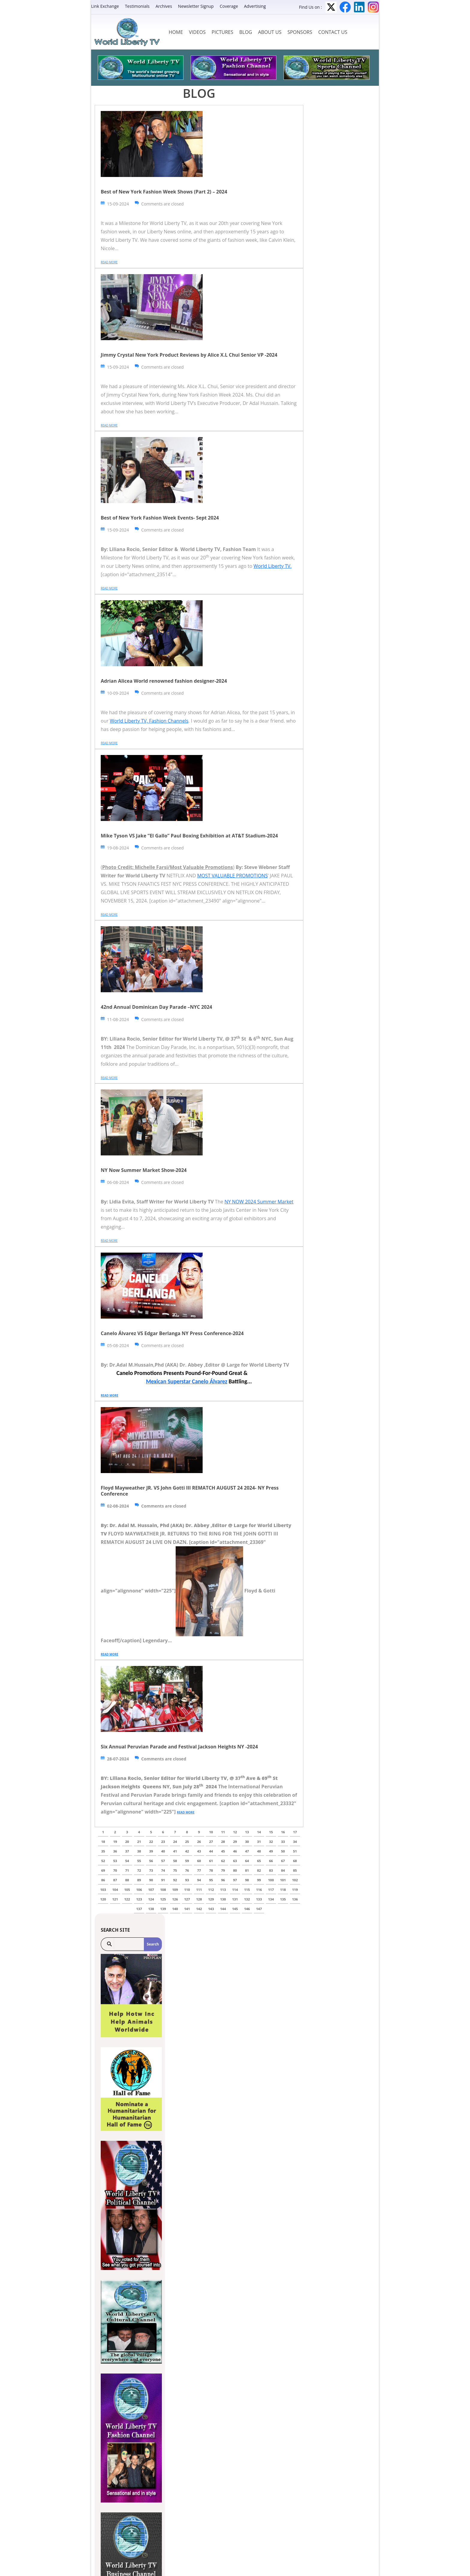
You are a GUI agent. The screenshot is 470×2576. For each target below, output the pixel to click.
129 (211, 1899)
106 (139, 1889)
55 (139, 1861)
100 (271, 1880)
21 (139, 1841)
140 (175, 1909)
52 (103, 1861)
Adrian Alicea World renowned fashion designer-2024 (164, 681)
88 (127, 1880)
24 (175, 1841)
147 (259, 1909)
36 (115, 1851)
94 (199, 1880)
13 (247, 1832)
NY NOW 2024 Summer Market (259, 1201)
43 (199, 1851)
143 (211, 1909)
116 (259, 1889)
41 (175, 1851)
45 (223, 1851)
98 (247, 1880)
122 (127, 1899)
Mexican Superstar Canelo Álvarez (186, 1381)
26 (199, 1841)
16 (283, 1832)
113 (223, 1889)
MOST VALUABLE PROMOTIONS (232, 875)
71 (127, 1870)
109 (175, 1889)
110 (187, 1889)
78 (211, 1870)
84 (283, 1870)
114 (235, 1889)
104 (115, 1889)
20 (127, 1841)
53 (115, 1861)
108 (163, 1889)
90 (151, 1880)
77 (199, 1870)
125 (163, 1899)
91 (163, 1880)
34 (295, 1841)
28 (223, 1841)
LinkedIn (359, 7)
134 (271, 1899)
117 (271, 1889)
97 (235, 1880)
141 (187, 1909)
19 (115, 1841)
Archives (164, 6)
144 (223, 1909)
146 (247, 1909)
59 (187, 1861)
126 (175, 1899)
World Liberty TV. (273, 566)
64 (247, 1861)
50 (283, 1851)
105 (127, 1889)
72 (139, 1870)
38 (139, 1851)
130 (223, 1899)
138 (151, 1909)
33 (283, 1841)
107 (151, 1889)
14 (259, 1832)
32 (271, 1841)
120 (103, 1899)
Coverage (229, 6)
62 (223, 1861)
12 (235, 1832)
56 (151, 1861)
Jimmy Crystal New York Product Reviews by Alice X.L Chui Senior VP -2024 (189, 355)
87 (115, 1880)
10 (211, 1832)
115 (247, 1889)
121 (115, 1899)
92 (175, 1880)
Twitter (331, 7)
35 (103, 1851)
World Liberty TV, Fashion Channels (149, 720)
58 (175, 1861)
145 (235, 1909)
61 (211, 1861)
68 (295, 1861)
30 (247, 1841)
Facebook (345, 7)
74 (163, 1870)
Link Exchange (105, 6)
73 (151, 1870)
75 (175, 1870)
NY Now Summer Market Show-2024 (144, 1170)
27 (211, 1841)
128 (199, 1899)
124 (151, 1899)
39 (151, 1851)
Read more (109, 262)
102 (295, 1880)
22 (151, 1841)
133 (259, 1899)
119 (295, 1889)
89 (139, 1880)
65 (259, 1861)
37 (127, 1851)
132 (247, 1899)
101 (283, 1880)
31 (259, 1841)
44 (211, 1851)
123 (139, 1899)
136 (295, 1899)
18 (103, 1841)
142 (199, 1909)
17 (295, 1832)
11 (223, 1832)
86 (103, 1880)
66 (271, 1861)
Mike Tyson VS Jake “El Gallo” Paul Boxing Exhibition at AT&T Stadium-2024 (189, 835)
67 (283, 1861)
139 (163, 1909)
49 (271, 1851)
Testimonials (137, 6)
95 (211, 1880)
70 (115, 1870)
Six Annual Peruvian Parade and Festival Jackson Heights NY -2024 (179, 1746)
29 (235, 1841)
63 (235, 1861)
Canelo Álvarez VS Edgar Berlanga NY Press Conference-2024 (172, 1333)
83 (271, 1870)
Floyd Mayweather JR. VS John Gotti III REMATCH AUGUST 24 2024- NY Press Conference (189, 1490)
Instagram (373, 7)
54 (127, 1861)
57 (163, 1861)
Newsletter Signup (196, 6)
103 (103, 1889)
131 (235, 1899)
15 (271, 1832)
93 (187, 1880)
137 (139, 1909)
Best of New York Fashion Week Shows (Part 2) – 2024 (164, 191)
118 (283, 1889)
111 (199, 1889)
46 (235, 1851)
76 (187, 1870)
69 (103, 1870)
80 (235, 1870)
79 (223, 1870)
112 (211, 1889)
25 (187, 1841)
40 (163, 1851)
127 (187, 1899)
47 (247, 1851)
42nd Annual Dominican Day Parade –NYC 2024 (156, 1007)
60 (199, 1861)
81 (247, 1870)
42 (187, 1851)
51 (295, 1851)
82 (259, 1870)
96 (223, 1880)
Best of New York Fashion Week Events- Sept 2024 (160, 517)
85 (295, 1870)
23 (163, 1841)
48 (259, 1851)
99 (259, 1880)
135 (283, 1899)
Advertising (255, 6)
